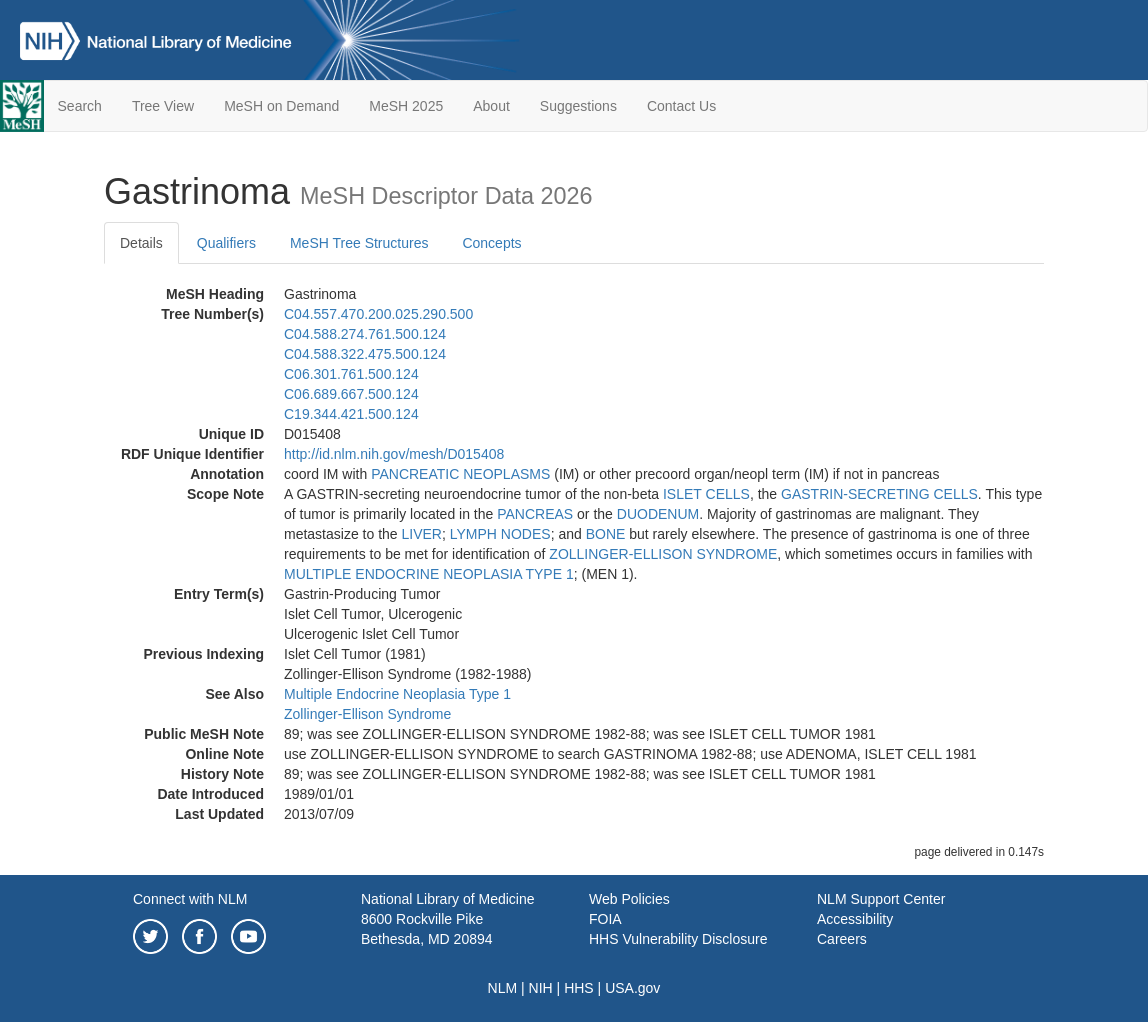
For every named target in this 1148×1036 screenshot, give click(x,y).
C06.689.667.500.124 (351, 394)
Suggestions (578, 106)
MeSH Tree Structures (359, 243)
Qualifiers (226, 243)
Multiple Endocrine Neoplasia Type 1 (397, 694)
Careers (842, 939)
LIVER (422, 534)
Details (141, 243)
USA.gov (632, 988)
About (491, 106)
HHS (579, 988)
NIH (541, 988)
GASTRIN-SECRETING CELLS (879, 494)
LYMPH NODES (500, 534)
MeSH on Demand (281, 106)
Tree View (163, 106)
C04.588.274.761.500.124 (365, 334)
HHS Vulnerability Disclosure (678, 939)
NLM (503, 988)
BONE (606, 534)
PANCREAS (535, 514)
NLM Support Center (881, 899)
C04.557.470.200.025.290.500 (378, 314)
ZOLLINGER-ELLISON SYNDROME (663, 554)
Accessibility (855, 919)
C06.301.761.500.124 (351, 374)
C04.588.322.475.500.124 (365, 354)
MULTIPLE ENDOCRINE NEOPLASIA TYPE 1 (429, 574)
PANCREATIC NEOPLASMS (460, 474)
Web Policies (629, 899)
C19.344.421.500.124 (351, 414)
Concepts (491, 243)
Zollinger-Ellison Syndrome (367, 714)
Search (80, 106)
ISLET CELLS (706, 494)
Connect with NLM (190, 899)
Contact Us (681, 106)
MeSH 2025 (406, 106)
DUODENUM (658, 514)
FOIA (605, 919)
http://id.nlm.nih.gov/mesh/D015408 (394, 454)
